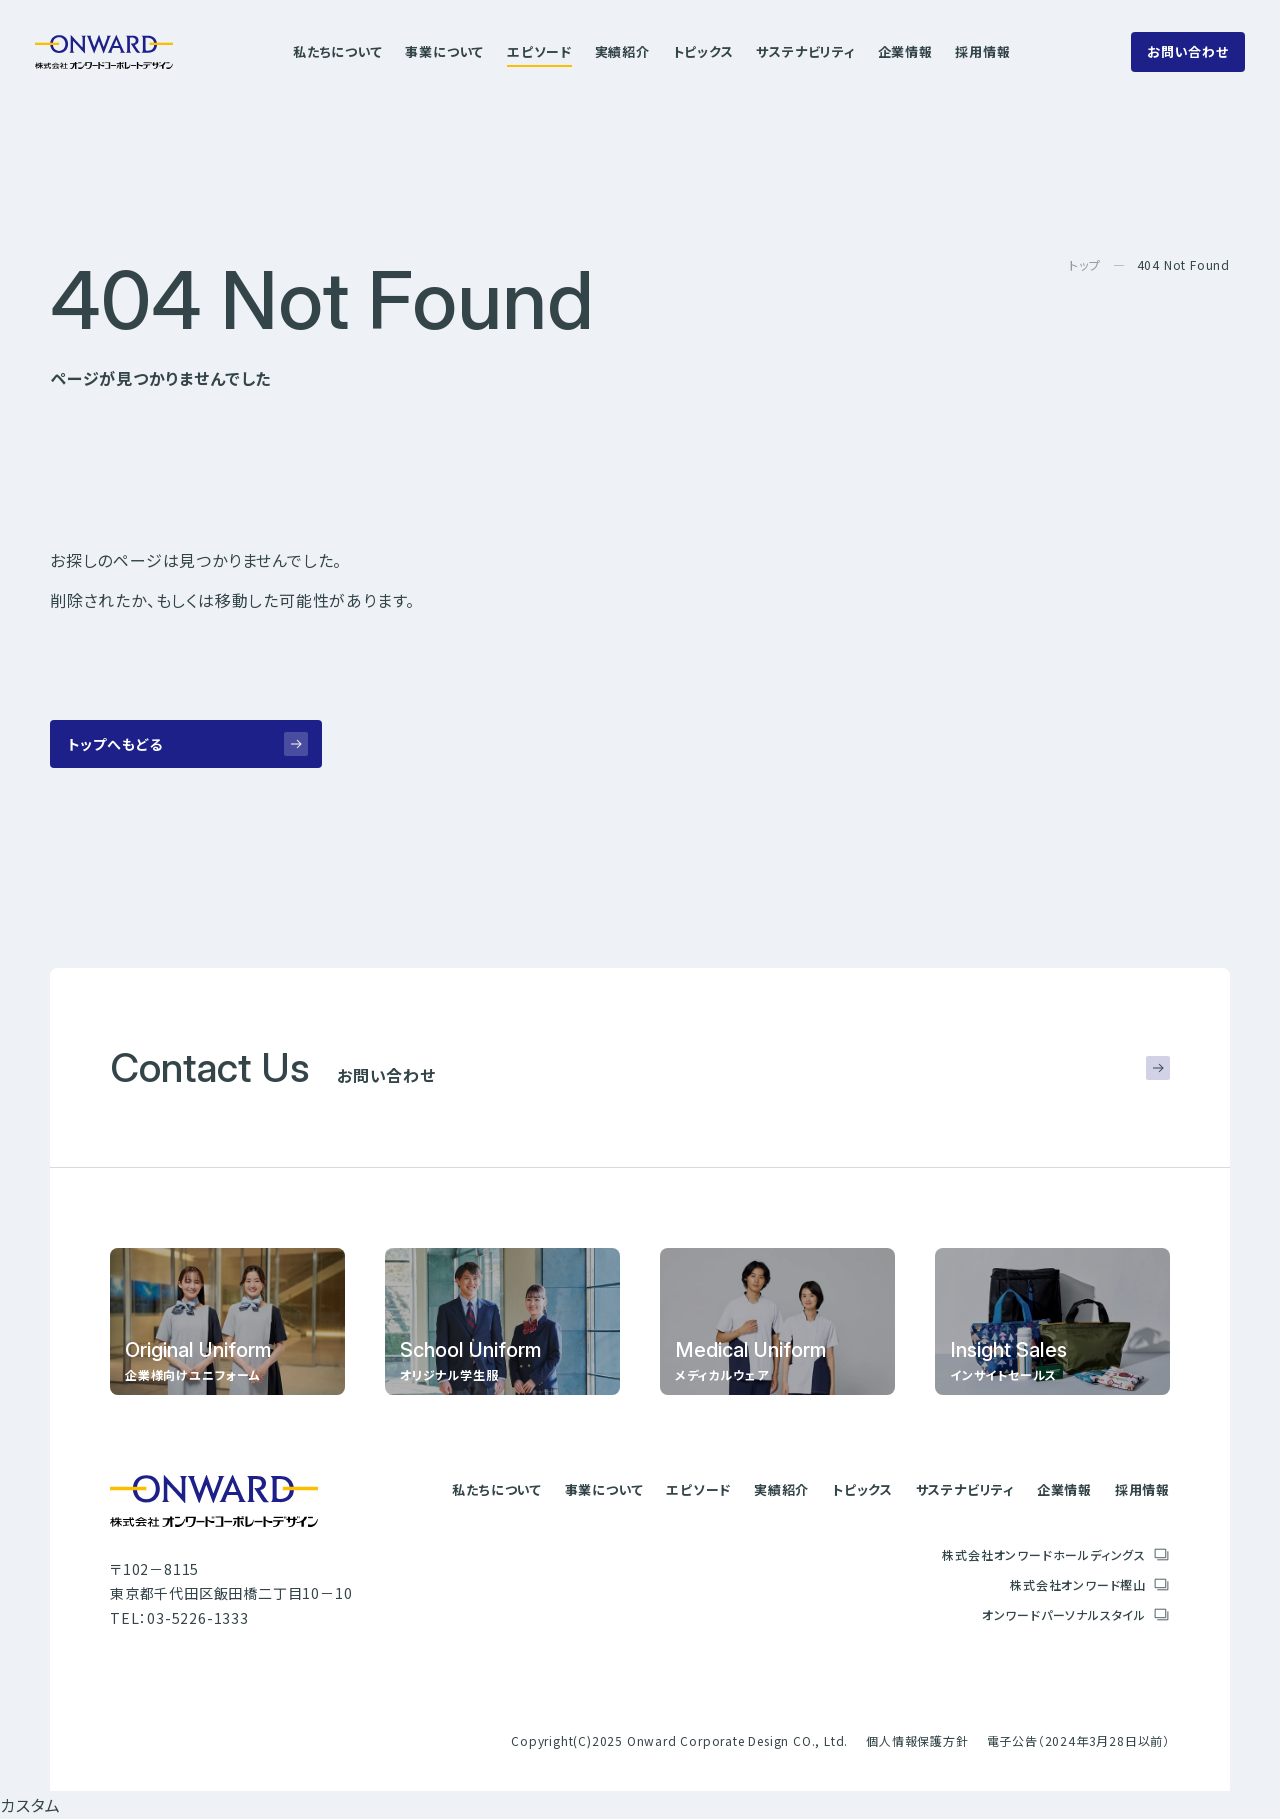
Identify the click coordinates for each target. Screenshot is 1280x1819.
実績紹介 (622, 51)
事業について (444, 51)
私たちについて (338, 51)
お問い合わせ (1188, 51)
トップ (1084, 264)
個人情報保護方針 (917, 1740)
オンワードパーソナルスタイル (1064, 1614)
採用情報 (982, 51)
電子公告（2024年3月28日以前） (1078, 1740)
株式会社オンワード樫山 (1078, 1584)
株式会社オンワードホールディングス (1044, 1554)
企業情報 (905, 51)
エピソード (539, 51)
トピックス (703, 51)
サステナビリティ (805, 51)
